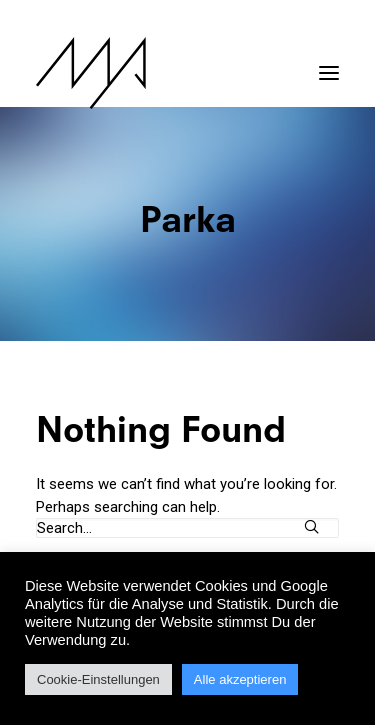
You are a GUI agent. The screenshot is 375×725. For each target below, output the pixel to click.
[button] (329, 63)
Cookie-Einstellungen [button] (98, 679)
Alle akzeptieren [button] (240, 679)
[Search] (187, 528)
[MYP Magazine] (91, 73)
